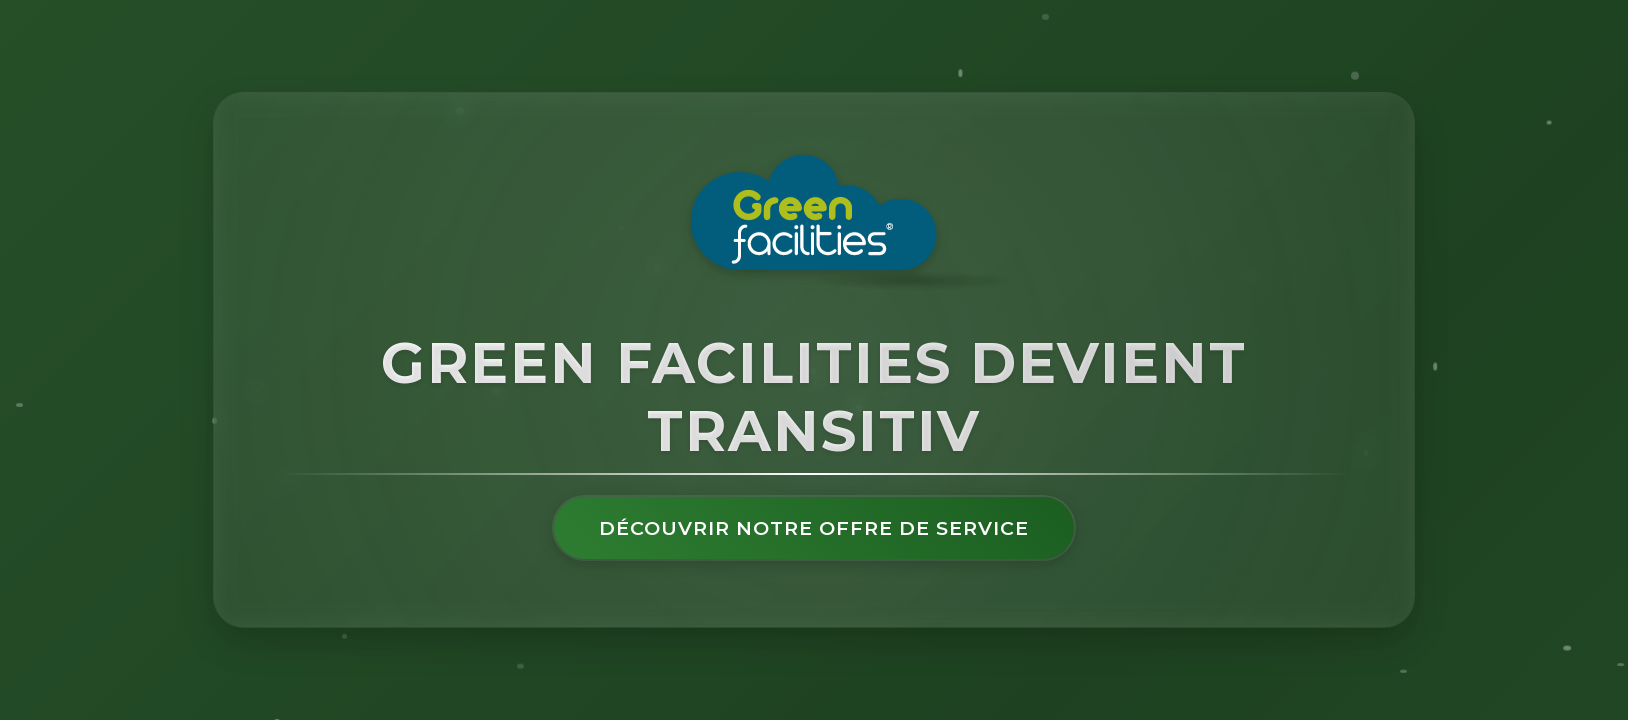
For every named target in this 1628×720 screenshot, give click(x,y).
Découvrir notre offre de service (814, 528)
